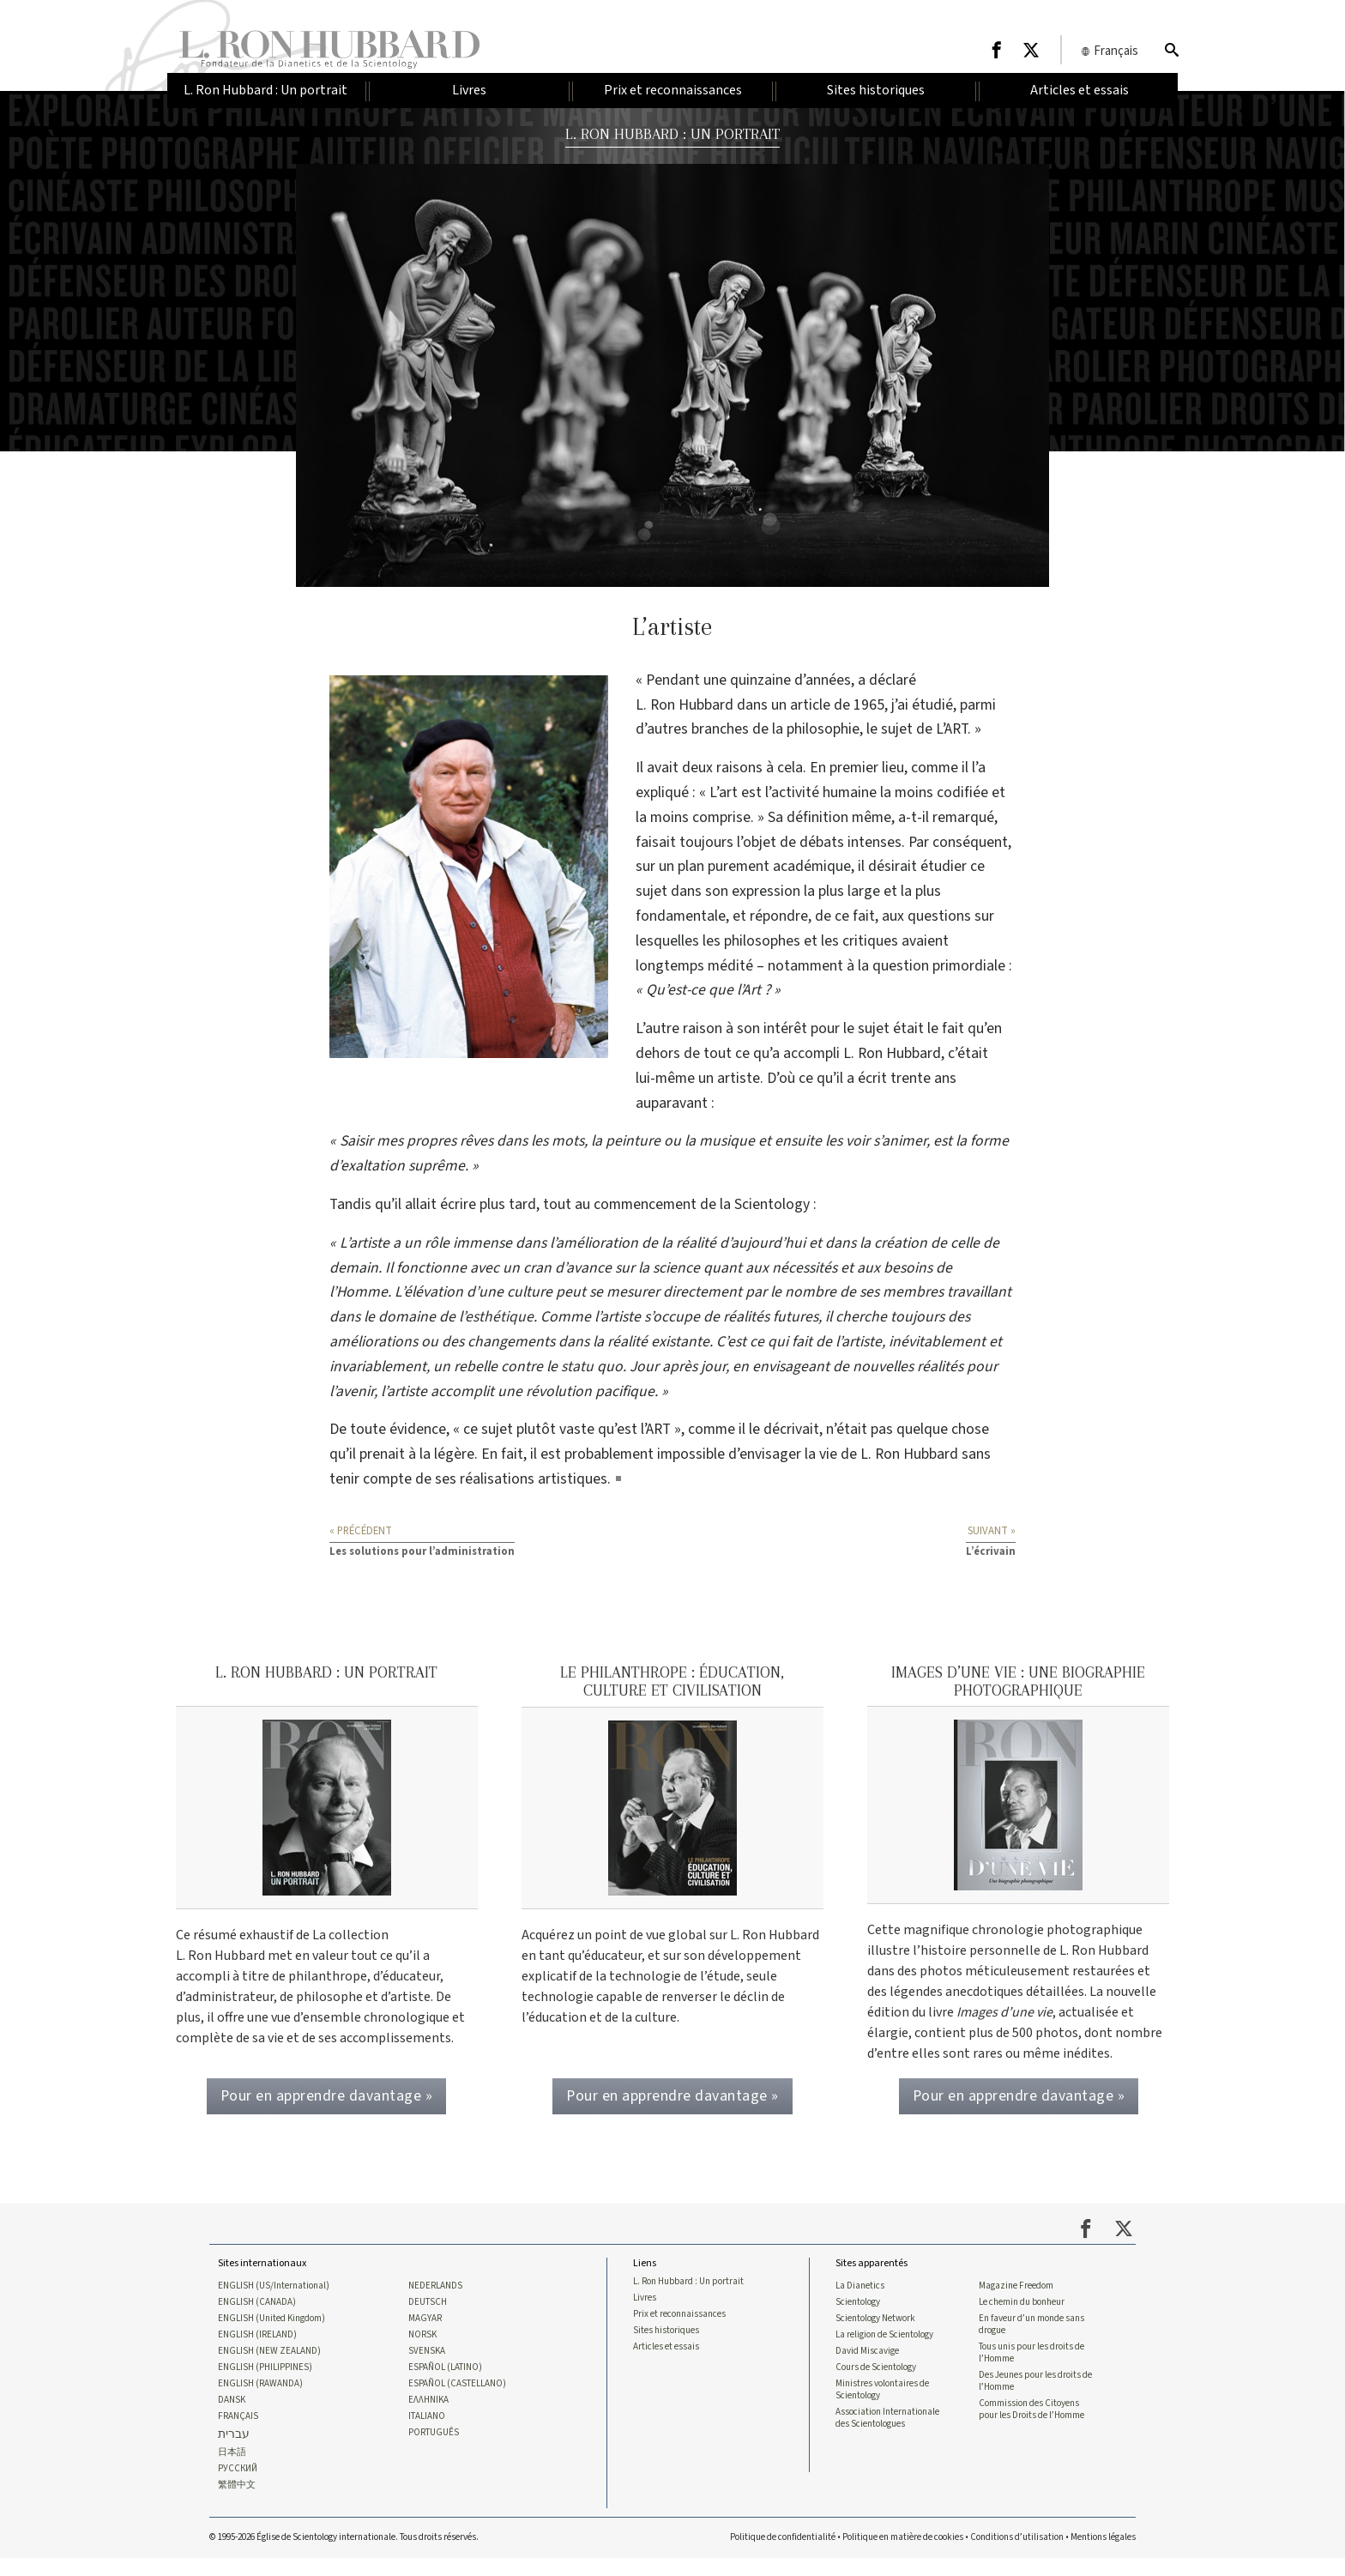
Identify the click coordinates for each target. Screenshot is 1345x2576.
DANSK (231, 2416)
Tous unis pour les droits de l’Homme (1031, 2368)
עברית (234, 2452)
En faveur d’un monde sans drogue (1031, 2340)
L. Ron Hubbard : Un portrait (688, 2296)
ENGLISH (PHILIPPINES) (265, 2384)
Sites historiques (666, 2346)
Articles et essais (666, 2362)
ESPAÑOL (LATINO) (445, 2384)
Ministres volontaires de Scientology (882, 2406)
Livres (644, 2313)
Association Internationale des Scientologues (887, 2435)
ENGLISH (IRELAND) (257, 2350)
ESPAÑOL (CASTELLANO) (457, 2400)
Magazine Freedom (1016, 2301)
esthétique (499, 1316)
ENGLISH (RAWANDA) (260, 2400)
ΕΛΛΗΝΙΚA (428, 2416)
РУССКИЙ (237, 2487)
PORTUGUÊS (433, 2450)
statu (577, 1366)
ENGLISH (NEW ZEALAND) (269, 2367)
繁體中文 (237, 2503)
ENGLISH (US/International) (273, 2301)
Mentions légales (1103, 2555)
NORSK (422, 2350)
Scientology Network (875, 2334)
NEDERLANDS (435, 2301)
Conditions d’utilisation (1017, 2555)
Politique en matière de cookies (902, 2555)
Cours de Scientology (875, 2384)
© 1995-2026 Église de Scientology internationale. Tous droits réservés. (344, 2555)
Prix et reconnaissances (679, 2330)
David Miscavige (867, 2367)
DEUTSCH (427, 2317)
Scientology (857, 2317)
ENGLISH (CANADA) (257, 2317)
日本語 (232, 2470)
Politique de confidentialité (782, 2555)
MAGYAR (425, 2334)
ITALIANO (426, 2434)
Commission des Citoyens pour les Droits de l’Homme (1031, 2427)
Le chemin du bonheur (1022, 2317)
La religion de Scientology (884, 2350)
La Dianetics (859, 2301)
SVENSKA (426, 2367)
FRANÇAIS (238, 2434)
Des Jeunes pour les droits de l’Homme (1035, 2398)
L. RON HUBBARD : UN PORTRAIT (673, 133)
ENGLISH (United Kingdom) (271, 2334)
